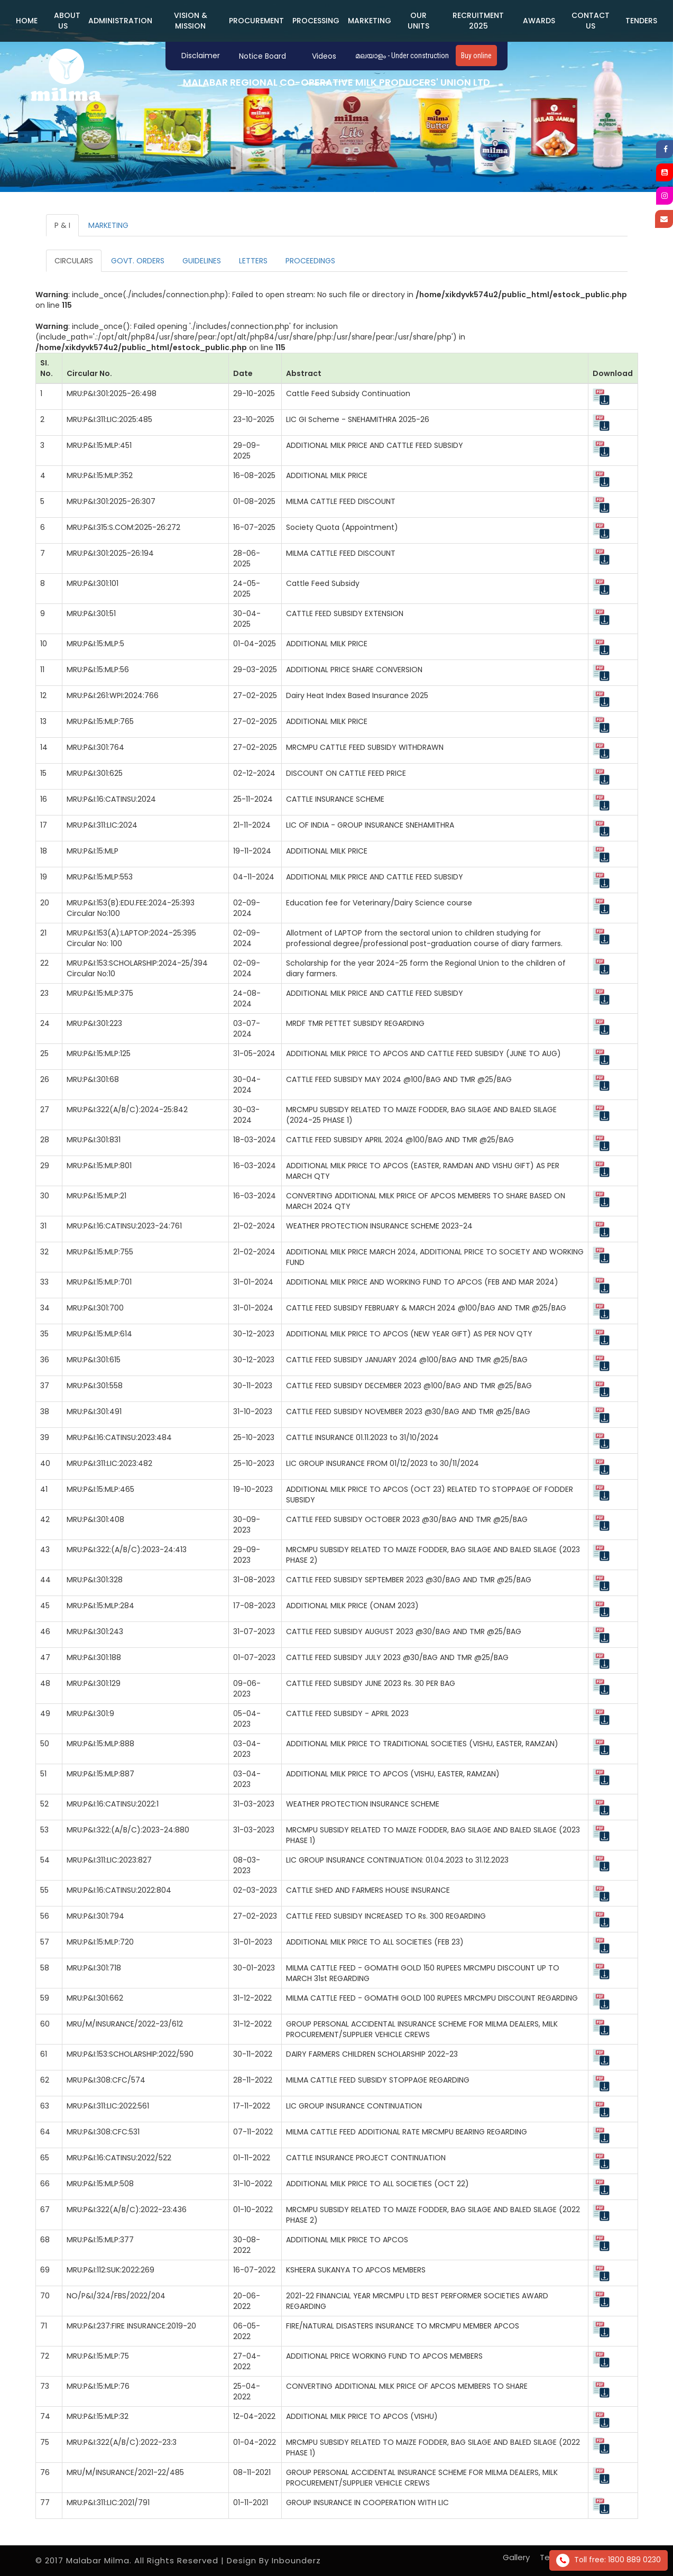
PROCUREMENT (256, 20)
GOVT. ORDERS (137, 260)
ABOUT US (67, 20)
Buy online (476, 55)
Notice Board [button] (262, 56)
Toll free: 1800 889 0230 (608, 2560)
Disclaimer (200, 55)
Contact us (590, 20)
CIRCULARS (73, 260)
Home (27, 20)
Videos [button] (324, 56)
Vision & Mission (190, 20)
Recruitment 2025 (478, 20)
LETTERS (253, 260)
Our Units (418, 20)
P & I (62, 225)
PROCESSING (315, 20)
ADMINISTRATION (120, 20)
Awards (539, 20)
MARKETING (369, 20)
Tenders (641, 20)
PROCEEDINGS (310, 260)
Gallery (516, 2557)
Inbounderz (296, 2560)
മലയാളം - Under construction (402, 55)
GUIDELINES (201, 260)
